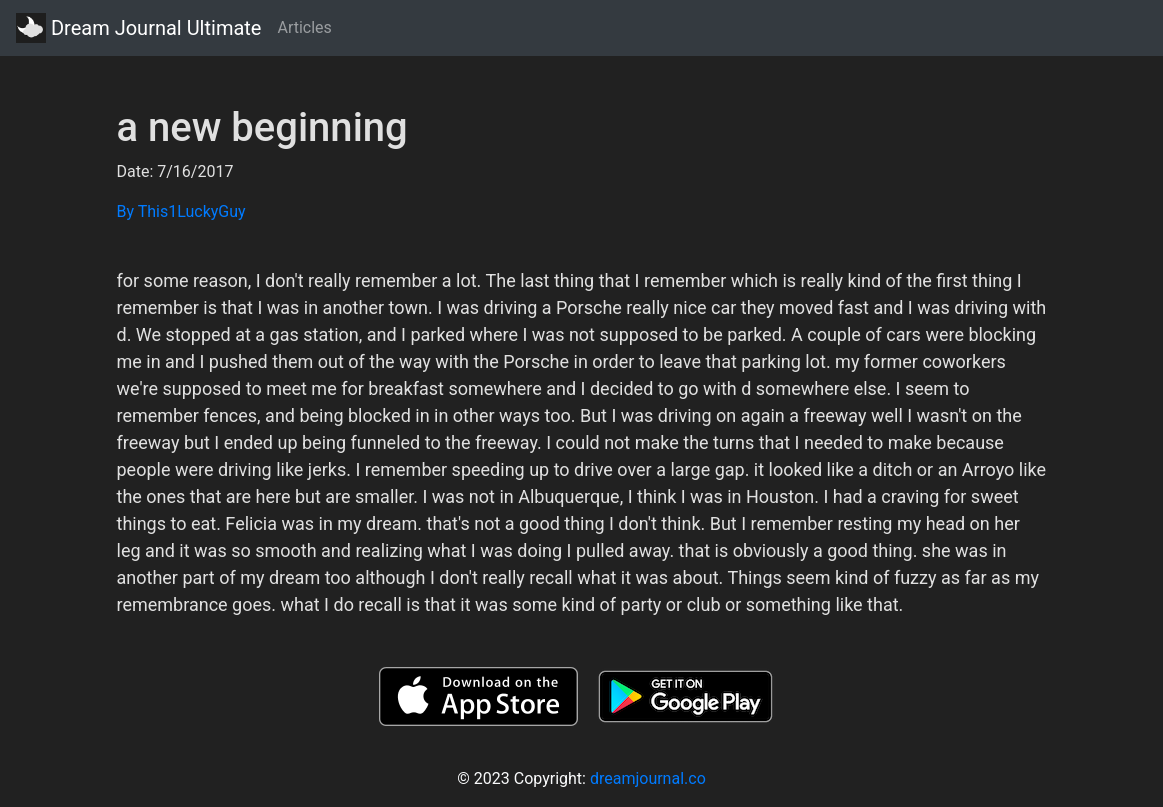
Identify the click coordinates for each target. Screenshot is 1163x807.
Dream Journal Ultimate (138, 28)
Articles (304, 27)
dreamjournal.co (648, 778)
